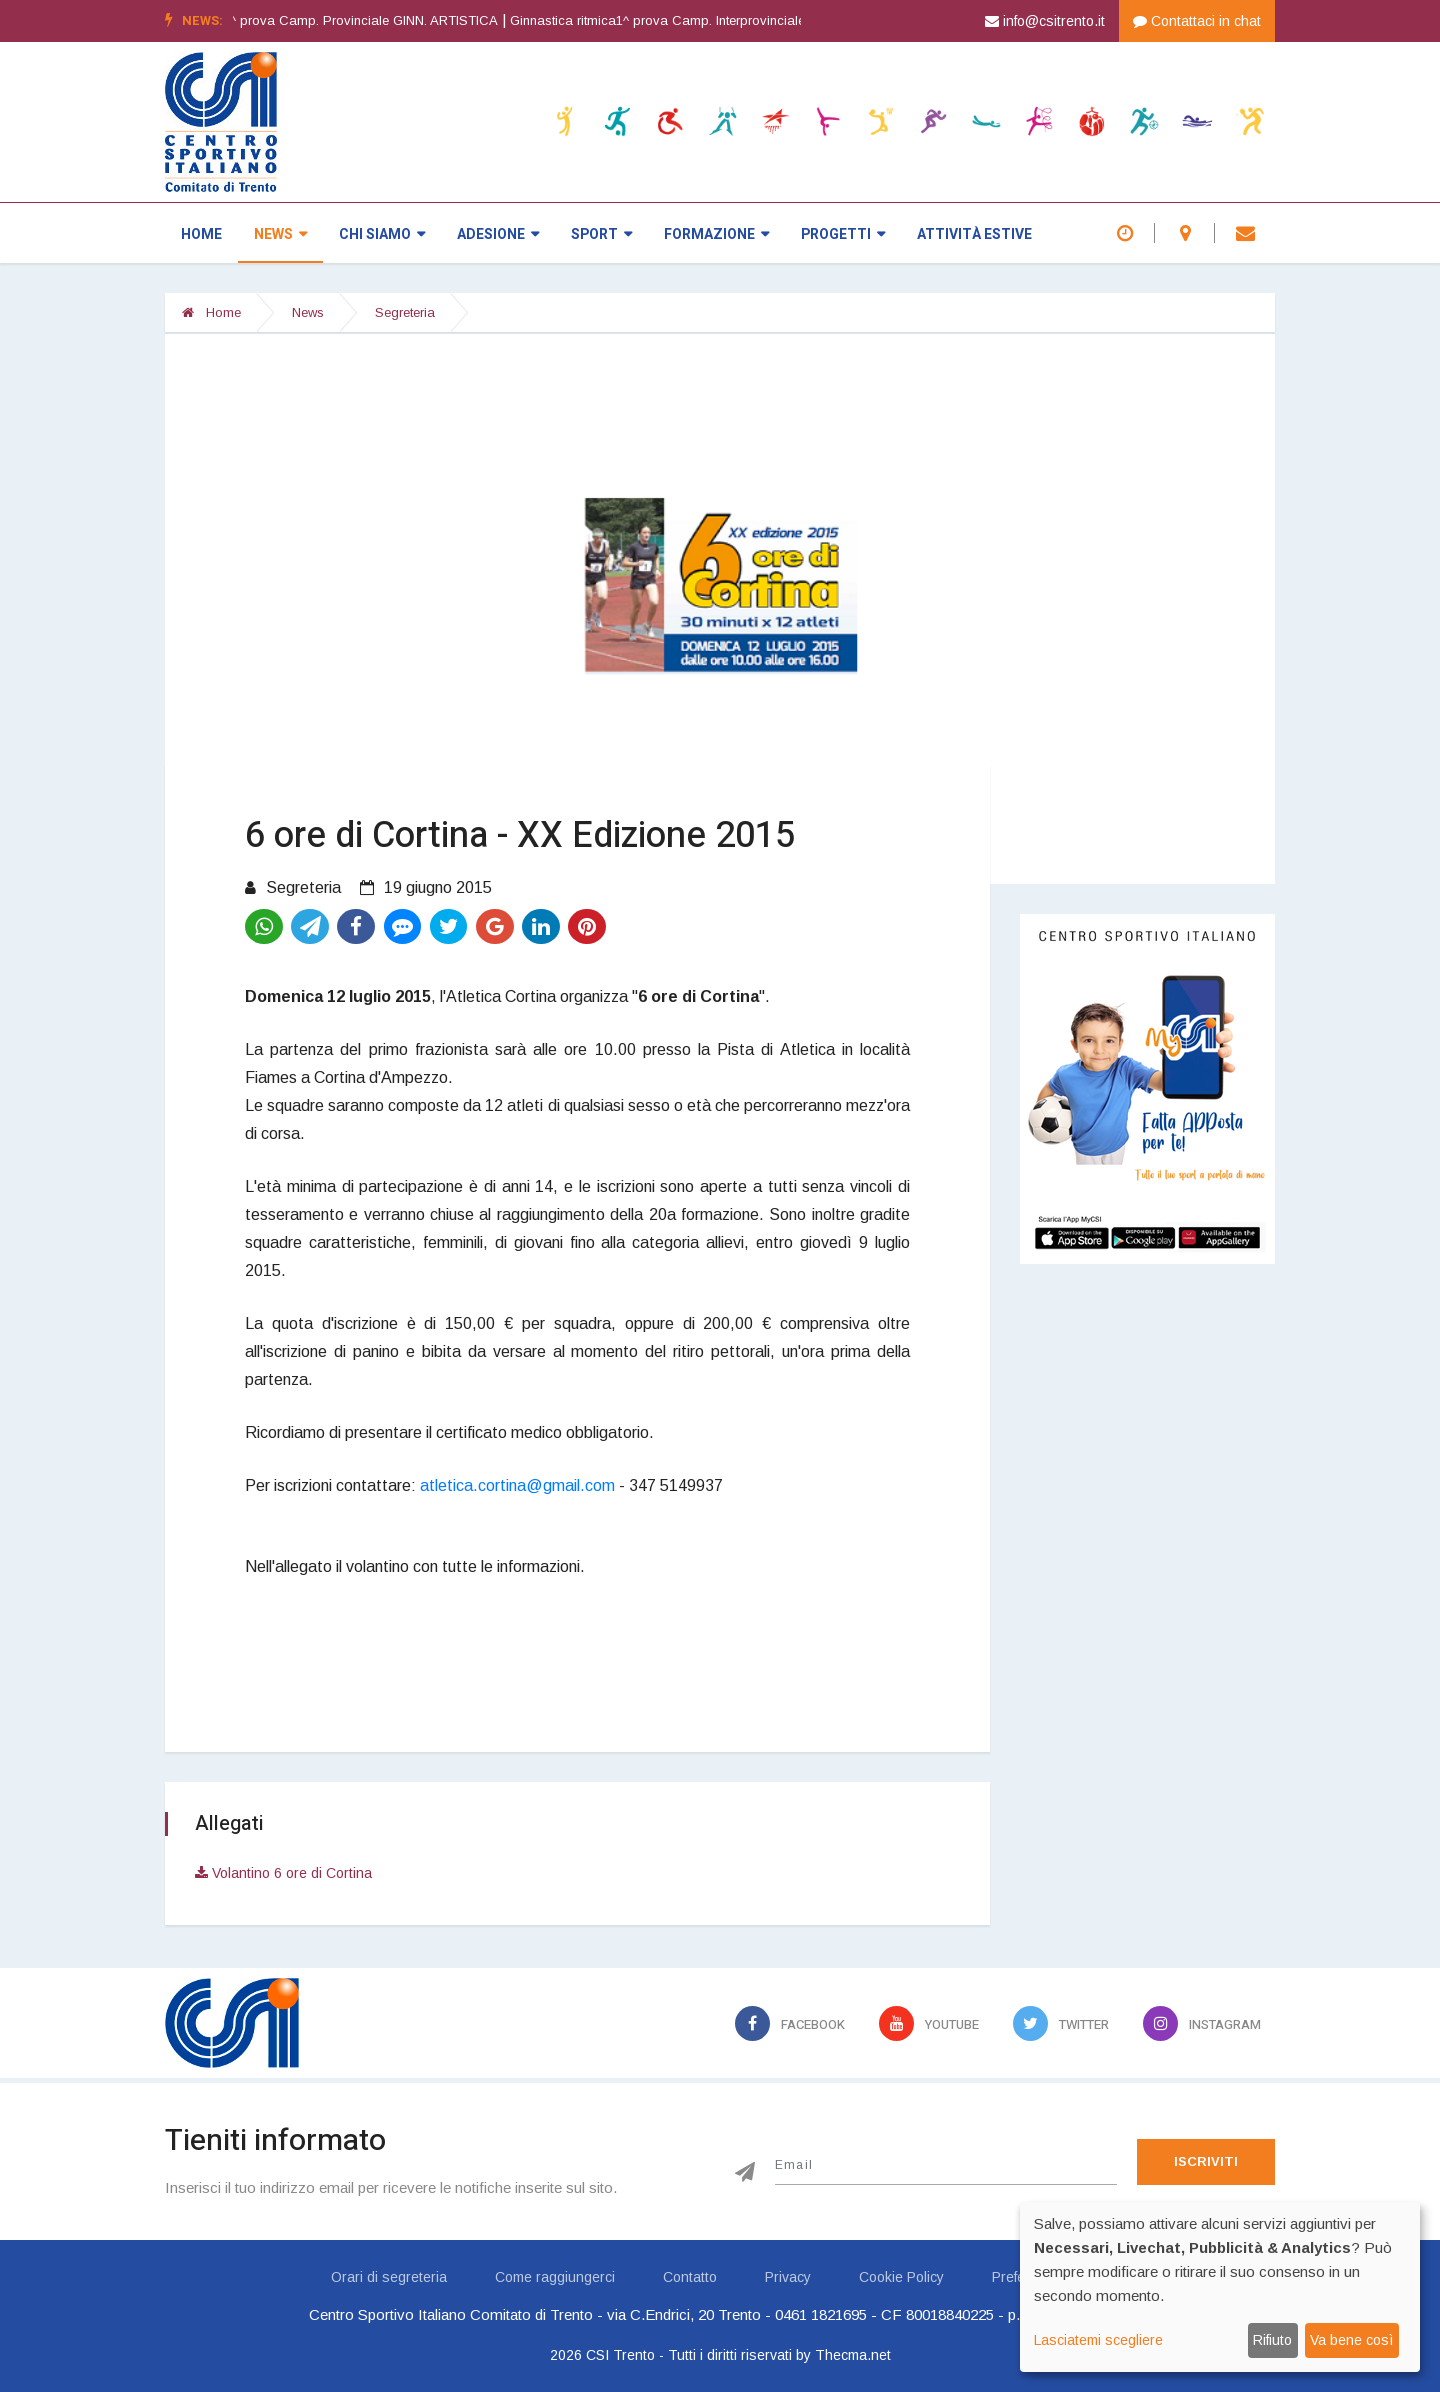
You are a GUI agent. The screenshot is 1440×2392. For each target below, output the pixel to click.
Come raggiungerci (555, 2277)
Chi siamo (382, 234)
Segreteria (405, 312)
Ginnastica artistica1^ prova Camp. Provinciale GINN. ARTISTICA (347, 20)
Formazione (716, 234)
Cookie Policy (901, 2277)
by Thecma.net (843, 2355)
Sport (601, 234)
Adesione (498, 234)
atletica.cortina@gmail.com (517, 1485)
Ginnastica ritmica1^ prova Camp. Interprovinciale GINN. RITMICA (748, 20)
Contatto (690, 2277)
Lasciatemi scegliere (1098, 2340)
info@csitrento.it (1045, 21)
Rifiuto (1272, 2340)
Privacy (788, 2277)
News (280, 234)
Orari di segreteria (389, 2277)
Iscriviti (1206, 2161)
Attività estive (974, 234)
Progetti (843, 234)
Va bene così (1351, 2340)
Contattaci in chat (1197, 21)
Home (201, 234)
